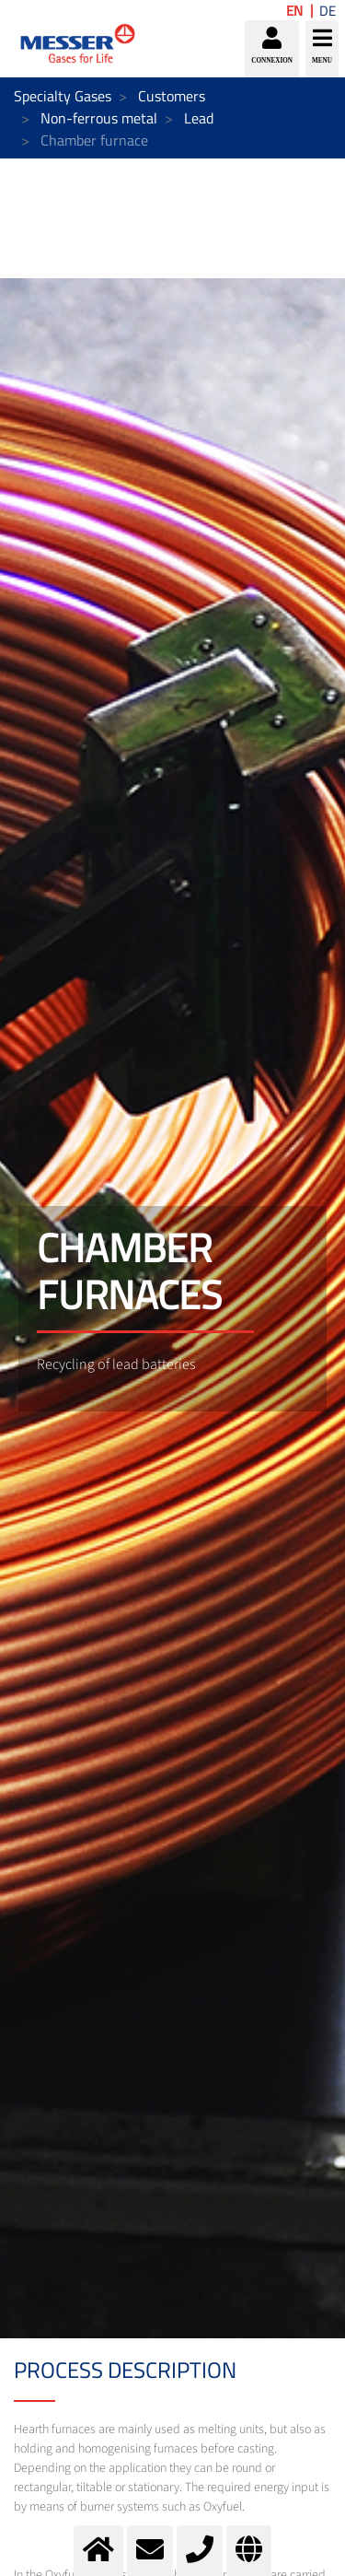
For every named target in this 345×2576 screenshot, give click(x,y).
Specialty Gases (62, 96)
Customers (171, 96)
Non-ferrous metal (98, 118)
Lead (198, 118)
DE (327, 10)
